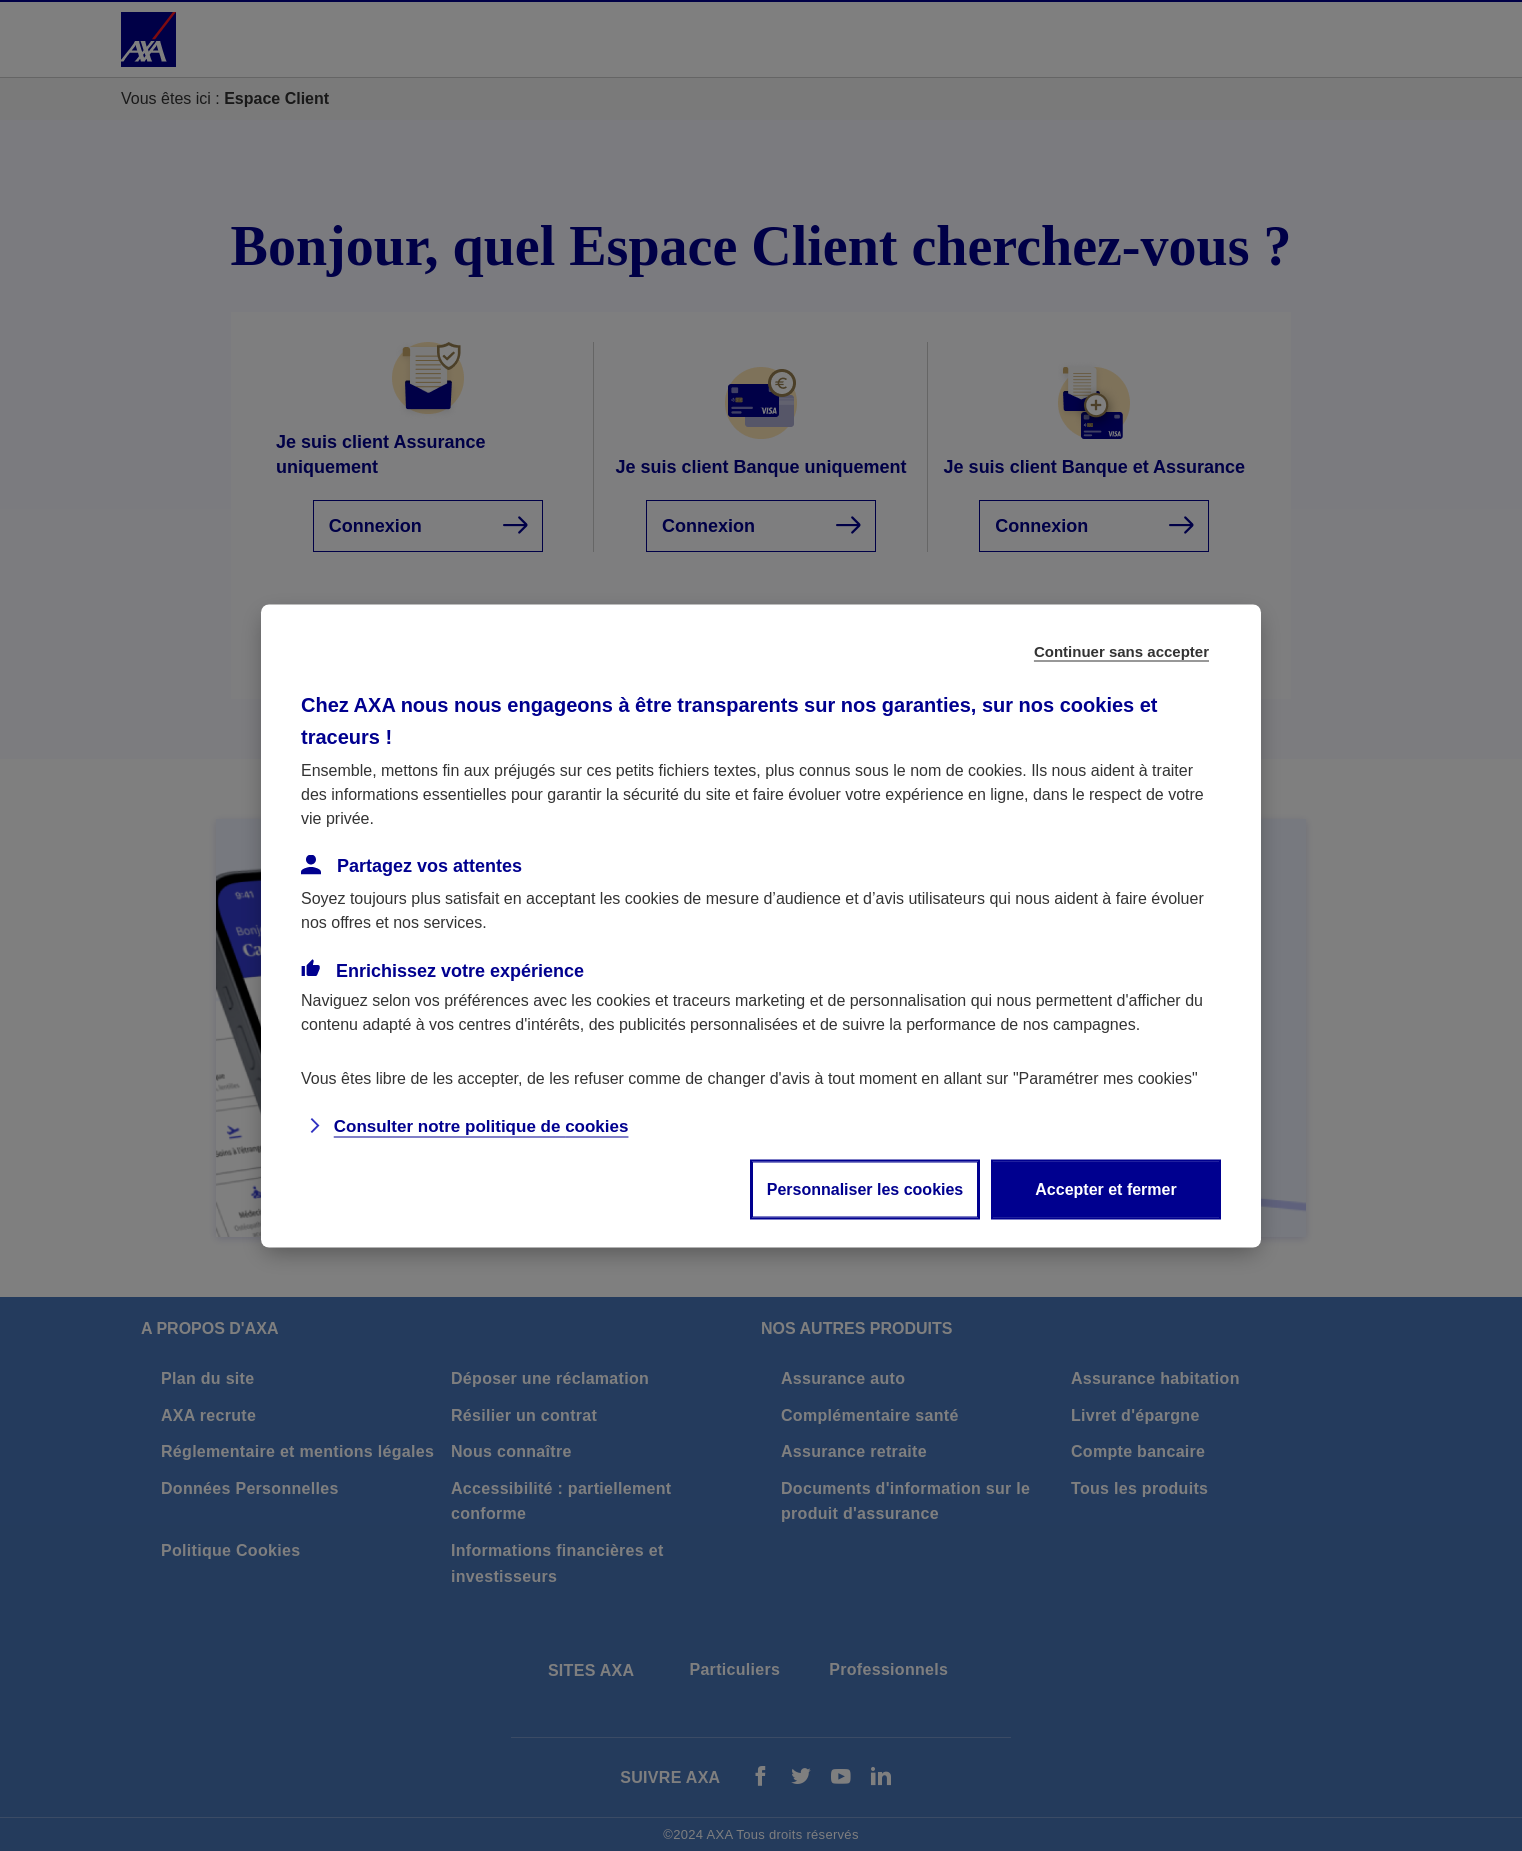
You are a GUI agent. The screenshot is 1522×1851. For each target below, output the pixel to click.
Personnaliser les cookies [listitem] (865, 1188)
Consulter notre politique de (481, 1125)
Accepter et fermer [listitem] (1105, 1188)
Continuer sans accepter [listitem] (1121, 650)
